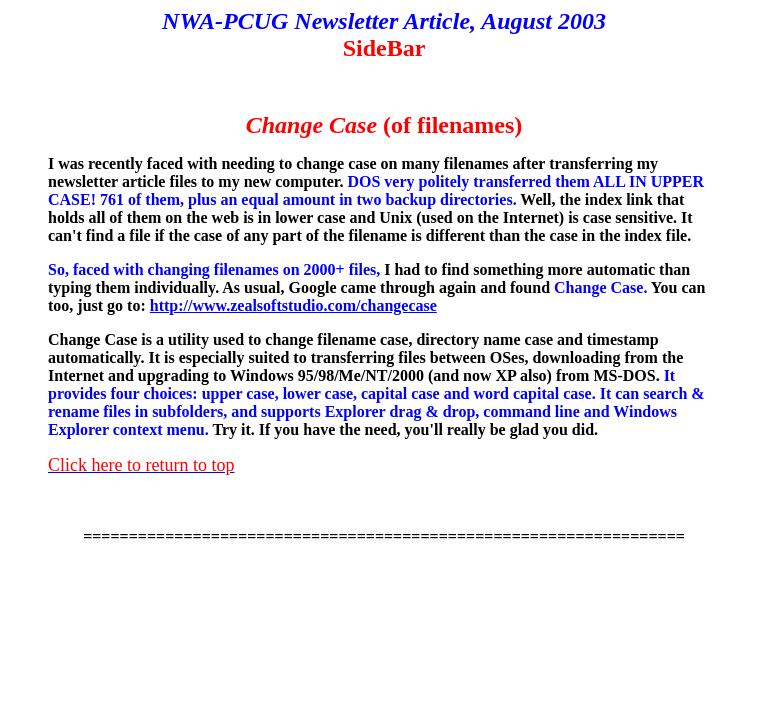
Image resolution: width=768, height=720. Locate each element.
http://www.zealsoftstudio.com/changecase (293, 305)
